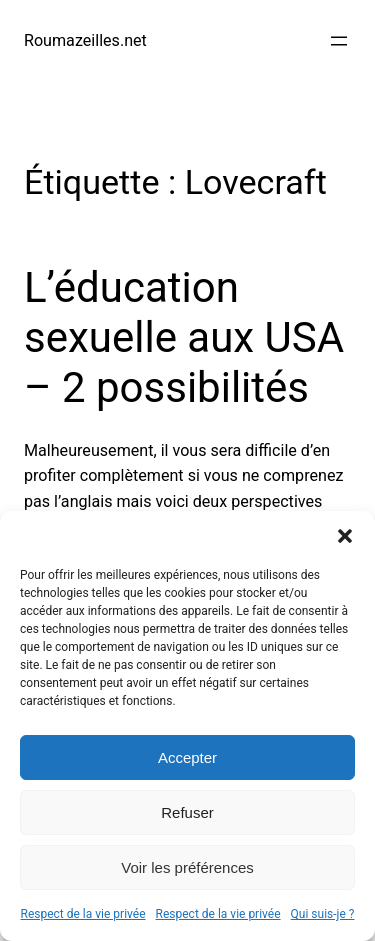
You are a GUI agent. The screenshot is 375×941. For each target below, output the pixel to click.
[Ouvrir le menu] (339, 41)
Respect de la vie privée (83, 914)
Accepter (187, 757)
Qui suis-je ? (323, 914)
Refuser (187, 812)
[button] (345, 536)
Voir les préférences (187, 867)
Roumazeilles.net (85, 40)
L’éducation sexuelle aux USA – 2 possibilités (184, 338)
